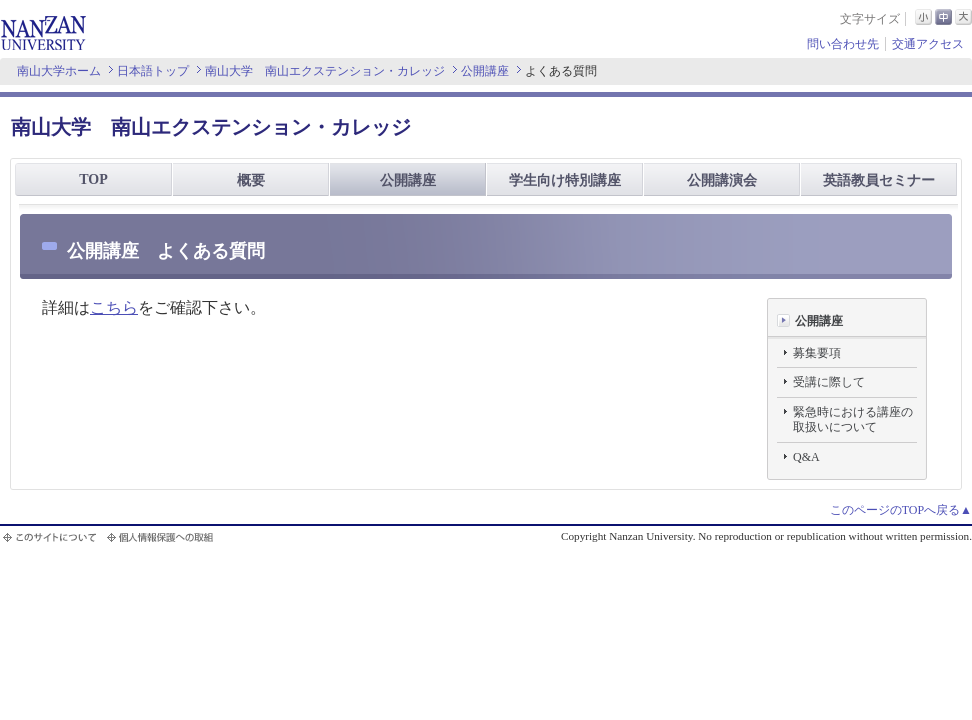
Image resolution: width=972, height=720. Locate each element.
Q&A (806, 457)
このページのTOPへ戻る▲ (901, 510)
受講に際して (829, 382)
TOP (93, 179)
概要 (251, 180)
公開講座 (485, 71)
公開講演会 (722, 180)
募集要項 (817, 353)
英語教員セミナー (879, 180)
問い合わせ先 (843, 44)
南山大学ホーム (59, 71)
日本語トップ (153, 71)
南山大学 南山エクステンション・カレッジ (325, 71)
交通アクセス (928, 44)
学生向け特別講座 (565, 180)
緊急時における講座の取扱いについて (853, 420)
